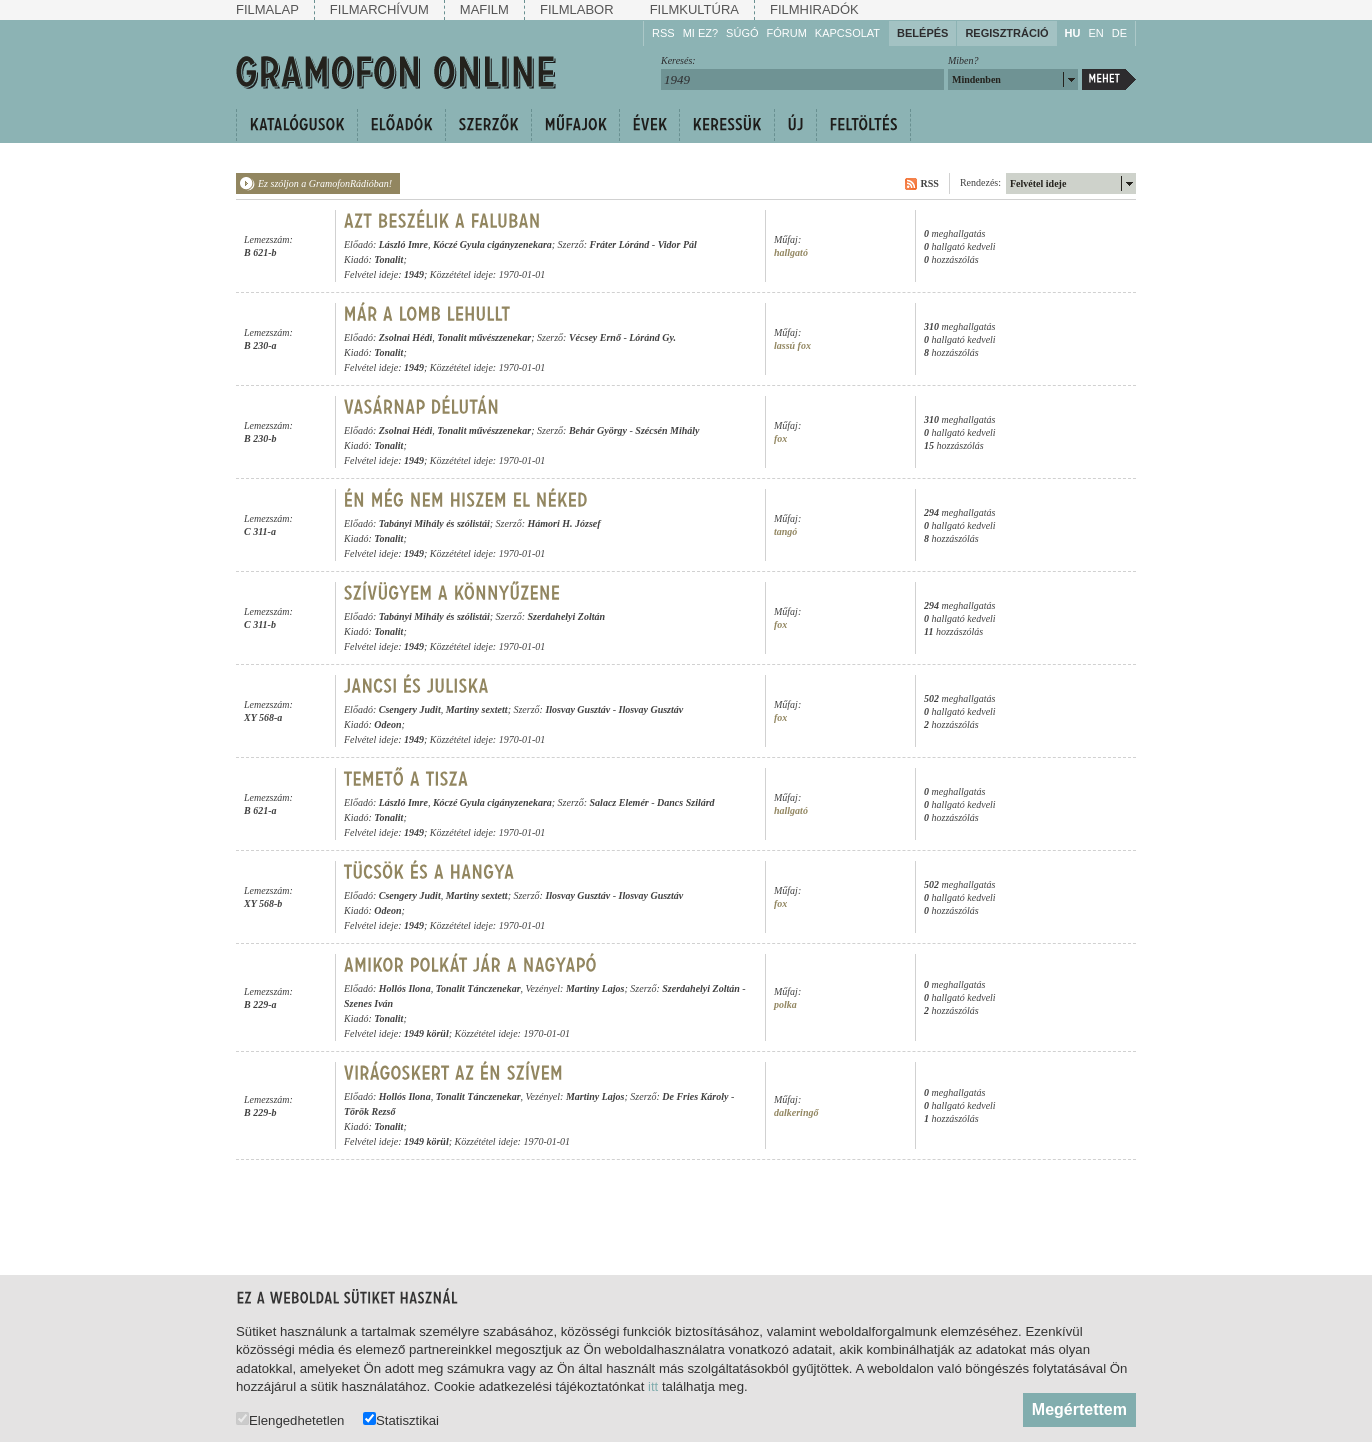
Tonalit (388, 259)
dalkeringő (796, 1112)
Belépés (922, 33)
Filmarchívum (379, 9)
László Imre (403, 244)
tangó (785, 531)
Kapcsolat (847, 33)
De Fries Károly (695, 1096)
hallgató (791, 252)
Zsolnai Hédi (406, 337)
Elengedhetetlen (290, 1419)
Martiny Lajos (595, 988)
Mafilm (484, 9)
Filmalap (267, 9)
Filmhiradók (814, 9)
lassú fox (792, 345)
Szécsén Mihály (667, 430)
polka (785, 1004)
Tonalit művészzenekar (484, 337)
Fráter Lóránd (620, 244)
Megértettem (1079, 1409)
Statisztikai (401, 1419)
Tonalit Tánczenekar (478, 988)
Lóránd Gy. (652, 337)
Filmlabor (577, 9)
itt (653, 1386)
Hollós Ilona (405, 988)
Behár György (598, 430)
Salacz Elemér (619, 802)
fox (780, 438)
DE (1119, 33)
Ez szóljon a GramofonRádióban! (325, 183)
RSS (663, 33)
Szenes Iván (368, 1003)
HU (1073, 33)
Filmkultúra (694, 9)
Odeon (387, 724)
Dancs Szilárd (686, 802)
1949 (414, 274)
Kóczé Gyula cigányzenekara (492, 244)
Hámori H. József (564, 523)
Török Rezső (369, 1111)
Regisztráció (1006, 33)
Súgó (742, 33)
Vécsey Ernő (595, 337)
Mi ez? (700, 33)
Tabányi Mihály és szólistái (434, 523)
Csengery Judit (410, 709)
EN (1095, 33)
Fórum (787, 33)
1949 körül (426, 1033)
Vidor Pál (677, 244)
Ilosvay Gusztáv (577, 709)
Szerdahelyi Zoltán (567, 616)
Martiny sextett (477, 709)
